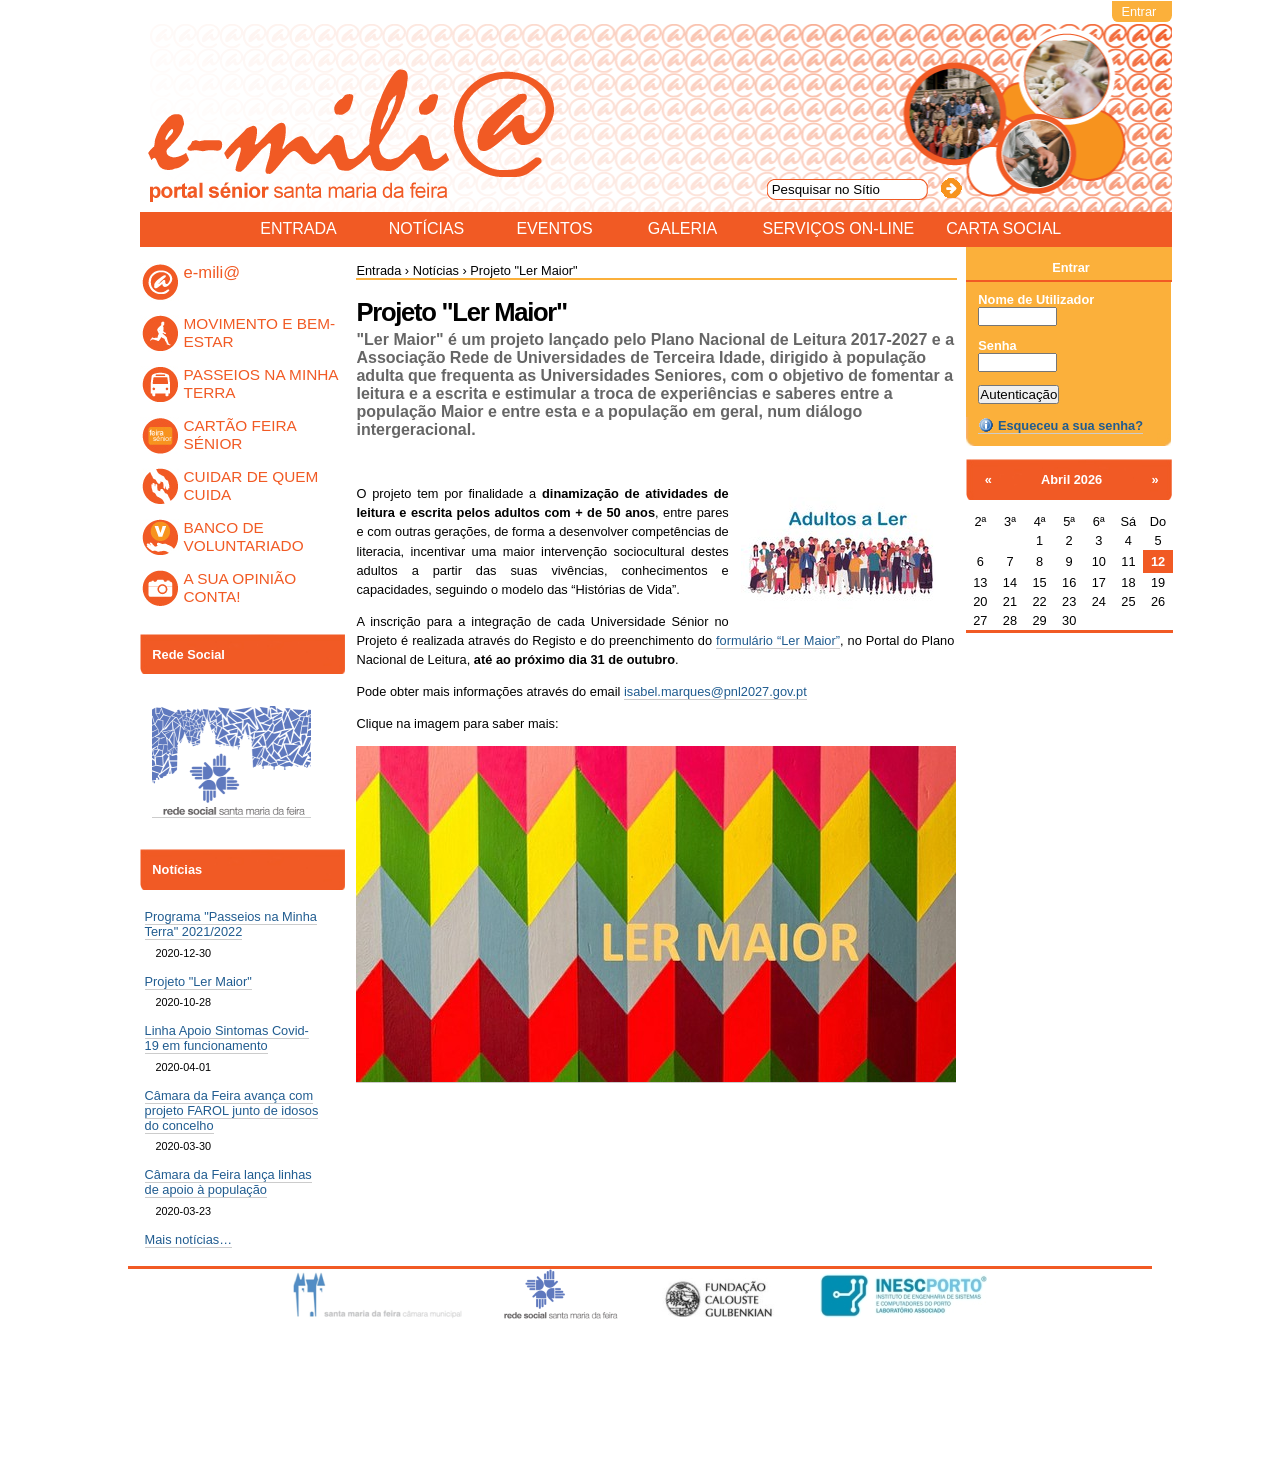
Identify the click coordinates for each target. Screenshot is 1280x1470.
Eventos (554, 228)
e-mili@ (212, 272)
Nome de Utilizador (1036, 299)
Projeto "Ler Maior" (198, 981)
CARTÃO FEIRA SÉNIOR (240, 434)
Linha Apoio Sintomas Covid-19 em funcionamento (227, 1038)
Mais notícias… (188, 1239)
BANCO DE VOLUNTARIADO (244, 536)
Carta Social (1003, 228)
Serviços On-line (839, 228)
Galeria (682, 228)
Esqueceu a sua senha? (1060, 425)
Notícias (427, 228)
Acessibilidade (650, 1355)
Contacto (731, 1355)
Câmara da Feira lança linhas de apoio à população (228, 1182)
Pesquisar (765, 31)
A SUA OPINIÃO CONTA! (240, 587)
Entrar (1138, 11)
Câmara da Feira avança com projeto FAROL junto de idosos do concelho (232, 1110)
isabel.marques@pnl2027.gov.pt (715, 691)
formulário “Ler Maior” (778, 640)
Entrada (298, 228)
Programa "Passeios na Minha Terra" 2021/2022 (231, 924)
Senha (997, 345)
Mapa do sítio (556, 1355)
